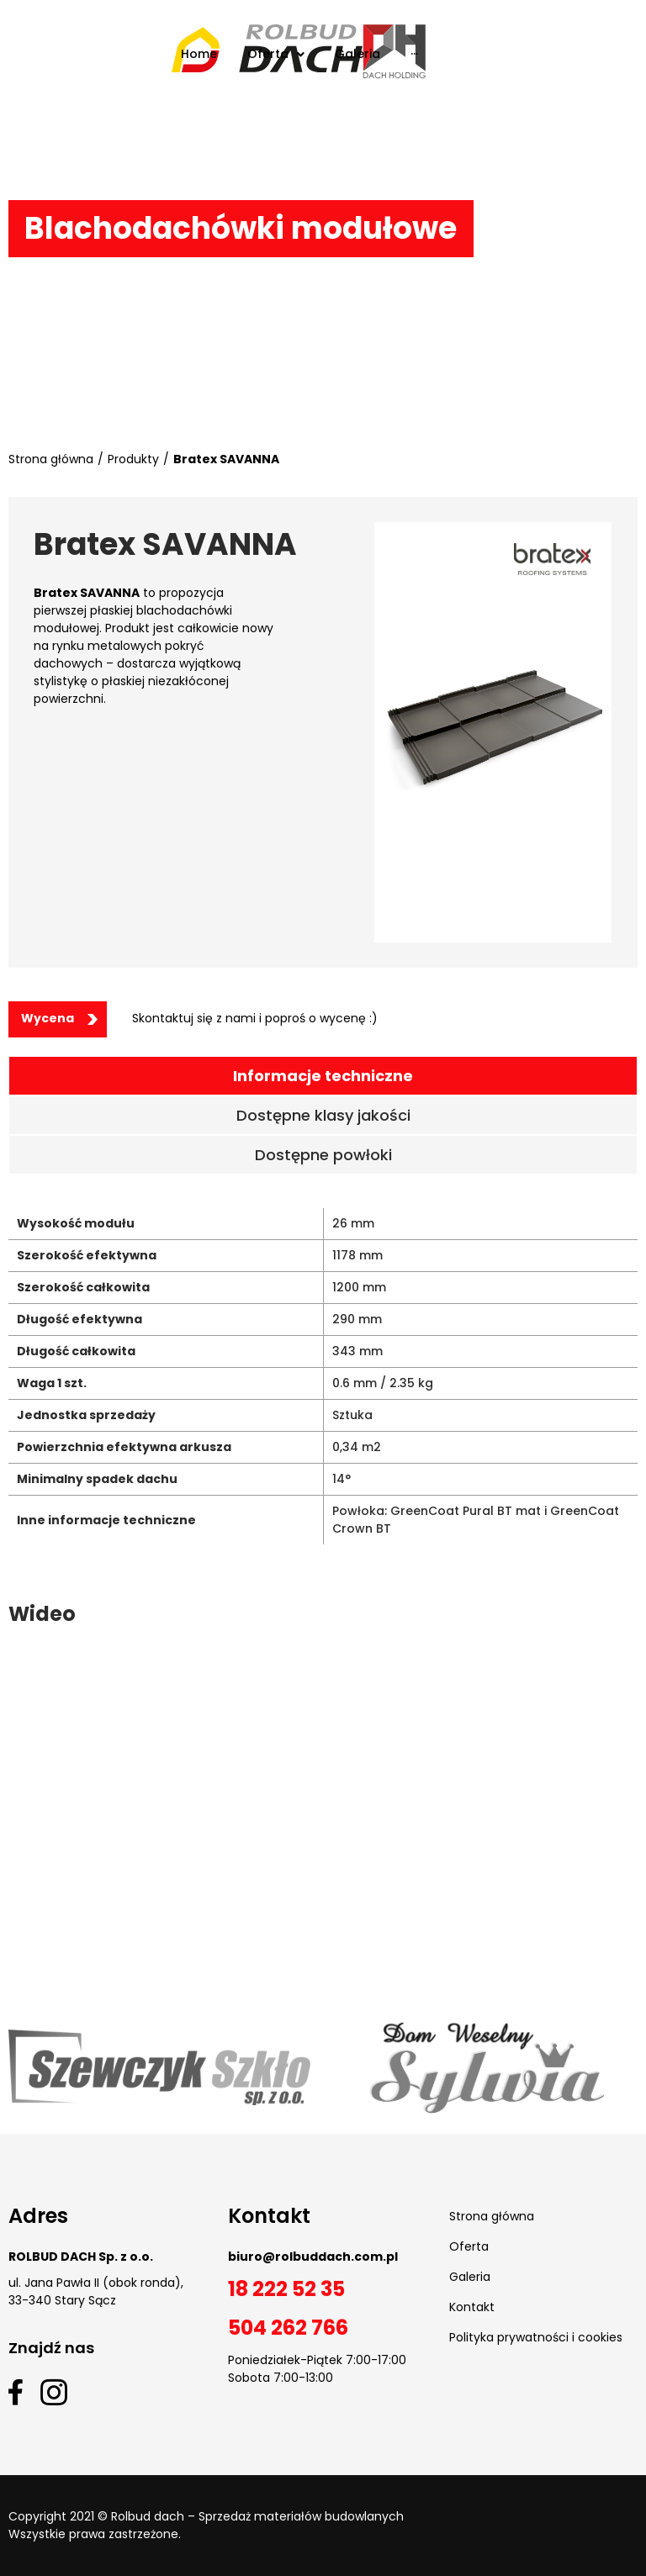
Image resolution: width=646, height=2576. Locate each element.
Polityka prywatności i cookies (535, 2337)
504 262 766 (288, 2327)
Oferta (469, 2246)
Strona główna (50, 459)
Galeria (469, 2276)
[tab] (323, 1075)
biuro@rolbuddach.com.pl (313, 2256)
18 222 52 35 (286, 2289)
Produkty (133, 459)
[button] (57, 1019)
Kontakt (472, 2307)
